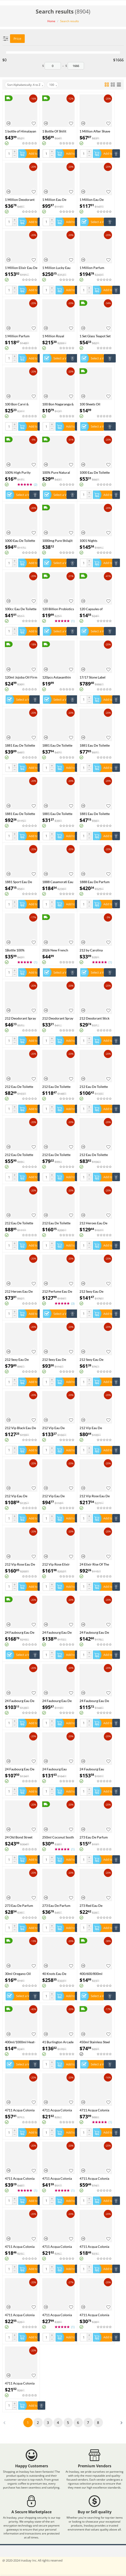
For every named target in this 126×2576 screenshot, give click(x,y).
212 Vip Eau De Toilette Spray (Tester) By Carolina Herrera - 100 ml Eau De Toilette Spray (95, 1428)
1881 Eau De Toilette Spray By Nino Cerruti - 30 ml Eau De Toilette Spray (58, 814)
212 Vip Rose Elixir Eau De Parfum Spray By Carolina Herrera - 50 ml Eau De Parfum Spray (58, 1564)
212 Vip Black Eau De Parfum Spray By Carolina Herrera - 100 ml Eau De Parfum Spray (20, 1428)
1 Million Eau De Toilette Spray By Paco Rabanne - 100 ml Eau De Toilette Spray (96, 200)
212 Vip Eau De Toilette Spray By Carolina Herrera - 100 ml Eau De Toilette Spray (18, 1496)
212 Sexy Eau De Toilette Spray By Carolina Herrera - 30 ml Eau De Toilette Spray (95, 1359)
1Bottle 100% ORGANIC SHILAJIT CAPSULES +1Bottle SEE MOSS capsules (19, 950)
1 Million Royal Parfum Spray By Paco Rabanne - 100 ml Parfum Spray (58, 336)
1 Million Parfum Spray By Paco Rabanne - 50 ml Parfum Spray (17, 336)
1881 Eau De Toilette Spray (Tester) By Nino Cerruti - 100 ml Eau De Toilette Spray (21, 745)
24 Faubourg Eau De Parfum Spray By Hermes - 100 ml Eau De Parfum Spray (95, 1632)
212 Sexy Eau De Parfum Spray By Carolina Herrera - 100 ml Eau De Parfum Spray (93, 1291)
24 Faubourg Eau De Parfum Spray (19, 1632)
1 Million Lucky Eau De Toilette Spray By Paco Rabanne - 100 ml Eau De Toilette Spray (56, 268)
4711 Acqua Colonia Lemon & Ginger (20, 2178)
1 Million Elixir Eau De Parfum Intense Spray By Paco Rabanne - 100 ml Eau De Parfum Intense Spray (21, 268)
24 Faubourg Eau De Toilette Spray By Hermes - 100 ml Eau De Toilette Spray (95, 1701)
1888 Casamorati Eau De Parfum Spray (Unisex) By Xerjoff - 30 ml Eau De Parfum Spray (57, 882)
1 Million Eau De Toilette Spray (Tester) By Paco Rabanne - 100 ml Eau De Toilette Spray (58, 200)
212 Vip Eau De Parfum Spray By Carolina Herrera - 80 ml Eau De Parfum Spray (58, 1428)
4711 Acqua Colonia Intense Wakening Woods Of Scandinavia (94, 2110)
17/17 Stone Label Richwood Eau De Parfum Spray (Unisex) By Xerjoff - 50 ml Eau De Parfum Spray (96, 677)
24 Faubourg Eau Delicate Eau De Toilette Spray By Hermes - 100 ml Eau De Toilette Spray (95, 1769)
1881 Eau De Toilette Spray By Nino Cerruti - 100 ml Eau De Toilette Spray (96, 745)
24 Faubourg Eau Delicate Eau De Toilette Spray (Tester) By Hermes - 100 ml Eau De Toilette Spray (58, 1769)
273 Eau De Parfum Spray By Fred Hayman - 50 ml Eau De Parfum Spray (19, 1906)
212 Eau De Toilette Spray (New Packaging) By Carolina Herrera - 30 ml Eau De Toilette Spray (20, 1155)
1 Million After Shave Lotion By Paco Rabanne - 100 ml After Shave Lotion (95, 131)
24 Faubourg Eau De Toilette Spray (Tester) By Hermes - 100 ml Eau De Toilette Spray (58, 1701)
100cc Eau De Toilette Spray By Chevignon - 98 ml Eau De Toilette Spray (20, 609)
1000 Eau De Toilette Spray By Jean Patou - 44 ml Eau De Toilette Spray (20, 541)
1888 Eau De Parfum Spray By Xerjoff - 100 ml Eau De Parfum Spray (95, 882)
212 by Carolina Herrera (91, 950)
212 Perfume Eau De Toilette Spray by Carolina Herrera (57, 1291)
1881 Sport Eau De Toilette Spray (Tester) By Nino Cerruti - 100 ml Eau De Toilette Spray (20, 882)
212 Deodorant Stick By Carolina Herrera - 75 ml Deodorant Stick (96, 1018)
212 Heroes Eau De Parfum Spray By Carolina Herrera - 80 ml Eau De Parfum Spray (95, 1223)
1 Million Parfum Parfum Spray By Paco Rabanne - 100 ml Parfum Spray (96, 268)
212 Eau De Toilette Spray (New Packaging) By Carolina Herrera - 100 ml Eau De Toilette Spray (56, 1087)
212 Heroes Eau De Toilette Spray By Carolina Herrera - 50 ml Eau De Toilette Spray (20, 1291)
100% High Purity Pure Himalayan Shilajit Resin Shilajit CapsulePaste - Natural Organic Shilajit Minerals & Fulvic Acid (19, 472)
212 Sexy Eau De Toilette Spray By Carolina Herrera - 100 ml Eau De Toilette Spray (55, 1359)
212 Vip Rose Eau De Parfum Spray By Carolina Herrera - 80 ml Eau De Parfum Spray (20, 1564)
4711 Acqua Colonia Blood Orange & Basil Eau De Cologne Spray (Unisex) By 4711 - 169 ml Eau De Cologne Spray (21, 2110)
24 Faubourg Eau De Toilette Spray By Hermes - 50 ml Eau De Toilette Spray (19, 1769)
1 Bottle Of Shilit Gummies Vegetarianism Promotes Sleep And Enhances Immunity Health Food (57, 131)
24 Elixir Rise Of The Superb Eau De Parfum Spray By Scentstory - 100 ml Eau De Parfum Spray (95, 1564)
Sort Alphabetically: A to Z (25, 85)
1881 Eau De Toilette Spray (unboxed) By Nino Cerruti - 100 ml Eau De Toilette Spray (58, 745)
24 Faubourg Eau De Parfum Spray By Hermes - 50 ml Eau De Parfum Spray (19, 1701)
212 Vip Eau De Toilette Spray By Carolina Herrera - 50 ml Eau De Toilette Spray (58, 1496)
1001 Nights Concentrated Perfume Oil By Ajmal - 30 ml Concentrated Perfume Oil (95, 541)
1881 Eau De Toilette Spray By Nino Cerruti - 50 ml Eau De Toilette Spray (96, 814)
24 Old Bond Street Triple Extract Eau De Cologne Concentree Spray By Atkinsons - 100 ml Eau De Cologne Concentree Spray (20, 1837)
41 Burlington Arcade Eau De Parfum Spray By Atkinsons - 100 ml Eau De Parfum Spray (58, 2042)
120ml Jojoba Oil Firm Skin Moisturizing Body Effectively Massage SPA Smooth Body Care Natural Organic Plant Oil (21, 677)
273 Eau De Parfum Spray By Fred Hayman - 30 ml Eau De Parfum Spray (94, 1837)
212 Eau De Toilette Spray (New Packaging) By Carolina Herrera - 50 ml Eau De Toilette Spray (58, 1155)
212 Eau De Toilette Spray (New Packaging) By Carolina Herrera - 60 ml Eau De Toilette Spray (95, 1155)
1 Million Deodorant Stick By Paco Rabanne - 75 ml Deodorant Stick (20, 200)
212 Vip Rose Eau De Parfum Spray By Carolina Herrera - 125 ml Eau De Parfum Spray (95, 1496)
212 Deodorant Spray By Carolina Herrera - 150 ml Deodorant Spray (58, 1018)
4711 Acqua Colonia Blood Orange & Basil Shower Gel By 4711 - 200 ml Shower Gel (57, 2110)
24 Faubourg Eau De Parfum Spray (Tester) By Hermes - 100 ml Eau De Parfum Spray (58, 1632)
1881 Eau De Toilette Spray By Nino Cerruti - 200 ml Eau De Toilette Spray (21, 814)
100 (53, 85)
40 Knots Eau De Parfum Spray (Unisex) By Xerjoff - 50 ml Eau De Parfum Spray (58, 1974)
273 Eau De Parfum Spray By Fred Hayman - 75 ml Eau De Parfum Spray (56, 1906)
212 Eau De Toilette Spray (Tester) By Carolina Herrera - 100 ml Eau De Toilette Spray (19, 1223)
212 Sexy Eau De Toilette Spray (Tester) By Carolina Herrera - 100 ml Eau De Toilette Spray (20, 1359)
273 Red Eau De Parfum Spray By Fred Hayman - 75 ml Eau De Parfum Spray (95, 1906)
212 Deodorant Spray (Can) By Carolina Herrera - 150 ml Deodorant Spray (20, 1018)
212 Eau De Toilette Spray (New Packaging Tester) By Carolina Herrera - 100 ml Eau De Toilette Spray (21, 1087)
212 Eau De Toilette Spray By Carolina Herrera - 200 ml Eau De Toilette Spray (57, 1223)
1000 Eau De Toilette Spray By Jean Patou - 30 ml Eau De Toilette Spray (95, 472)
